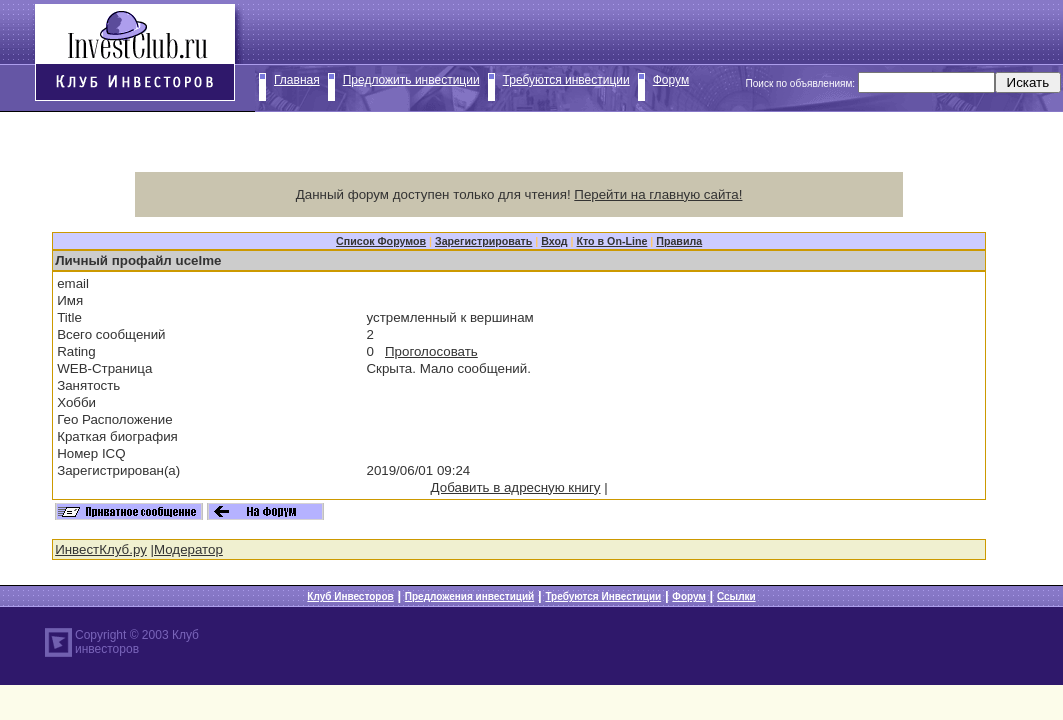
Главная (297, 80)
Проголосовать (431, 351)
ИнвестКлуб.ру (101, 549)
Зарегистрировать (483, 241)
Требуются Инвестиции (603, 596)
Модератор (188, 549)
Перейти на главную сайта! (658, 194)
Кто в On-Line (612, 241)
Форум (671, 80)
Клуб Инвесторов (350, 596)
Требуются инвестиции (566, 80)
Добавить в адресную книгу (516, 487)
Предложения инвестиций (469, 596)
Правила (679, 241)
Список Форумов (381, 241)
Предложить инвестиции (411, 80)
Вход (554, 241)
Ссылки (736, 596)
